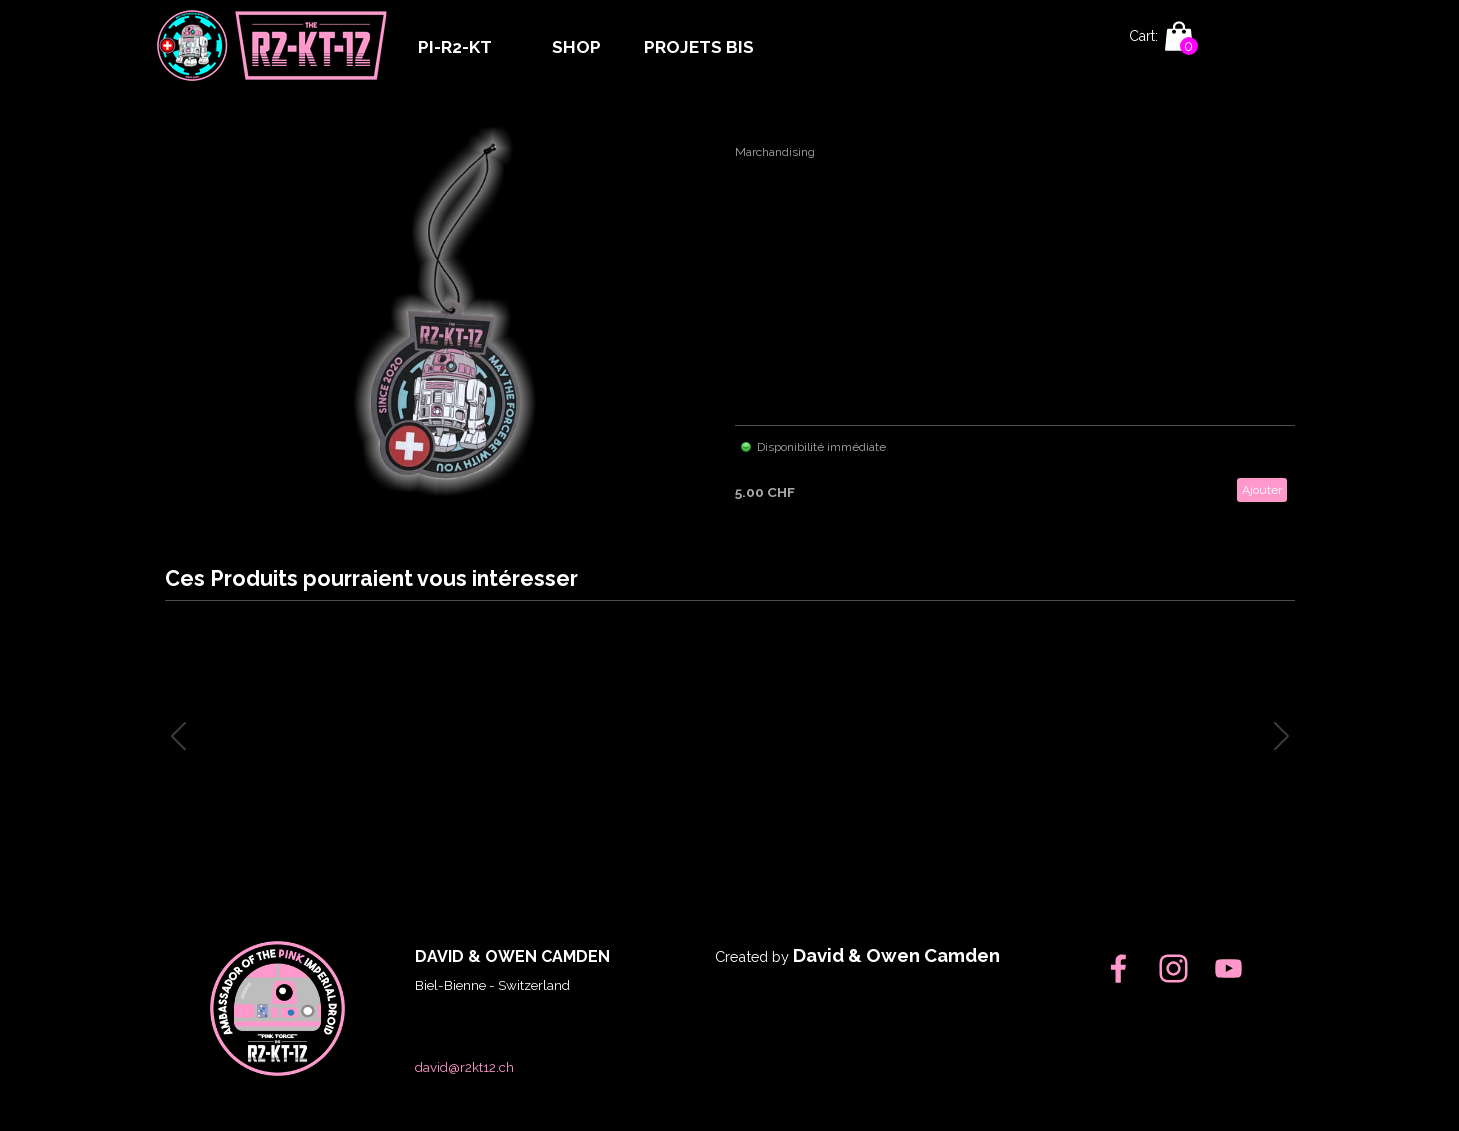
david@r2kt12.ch (464, 1067)
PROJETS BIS (699, 47)
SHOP (576, 47)
